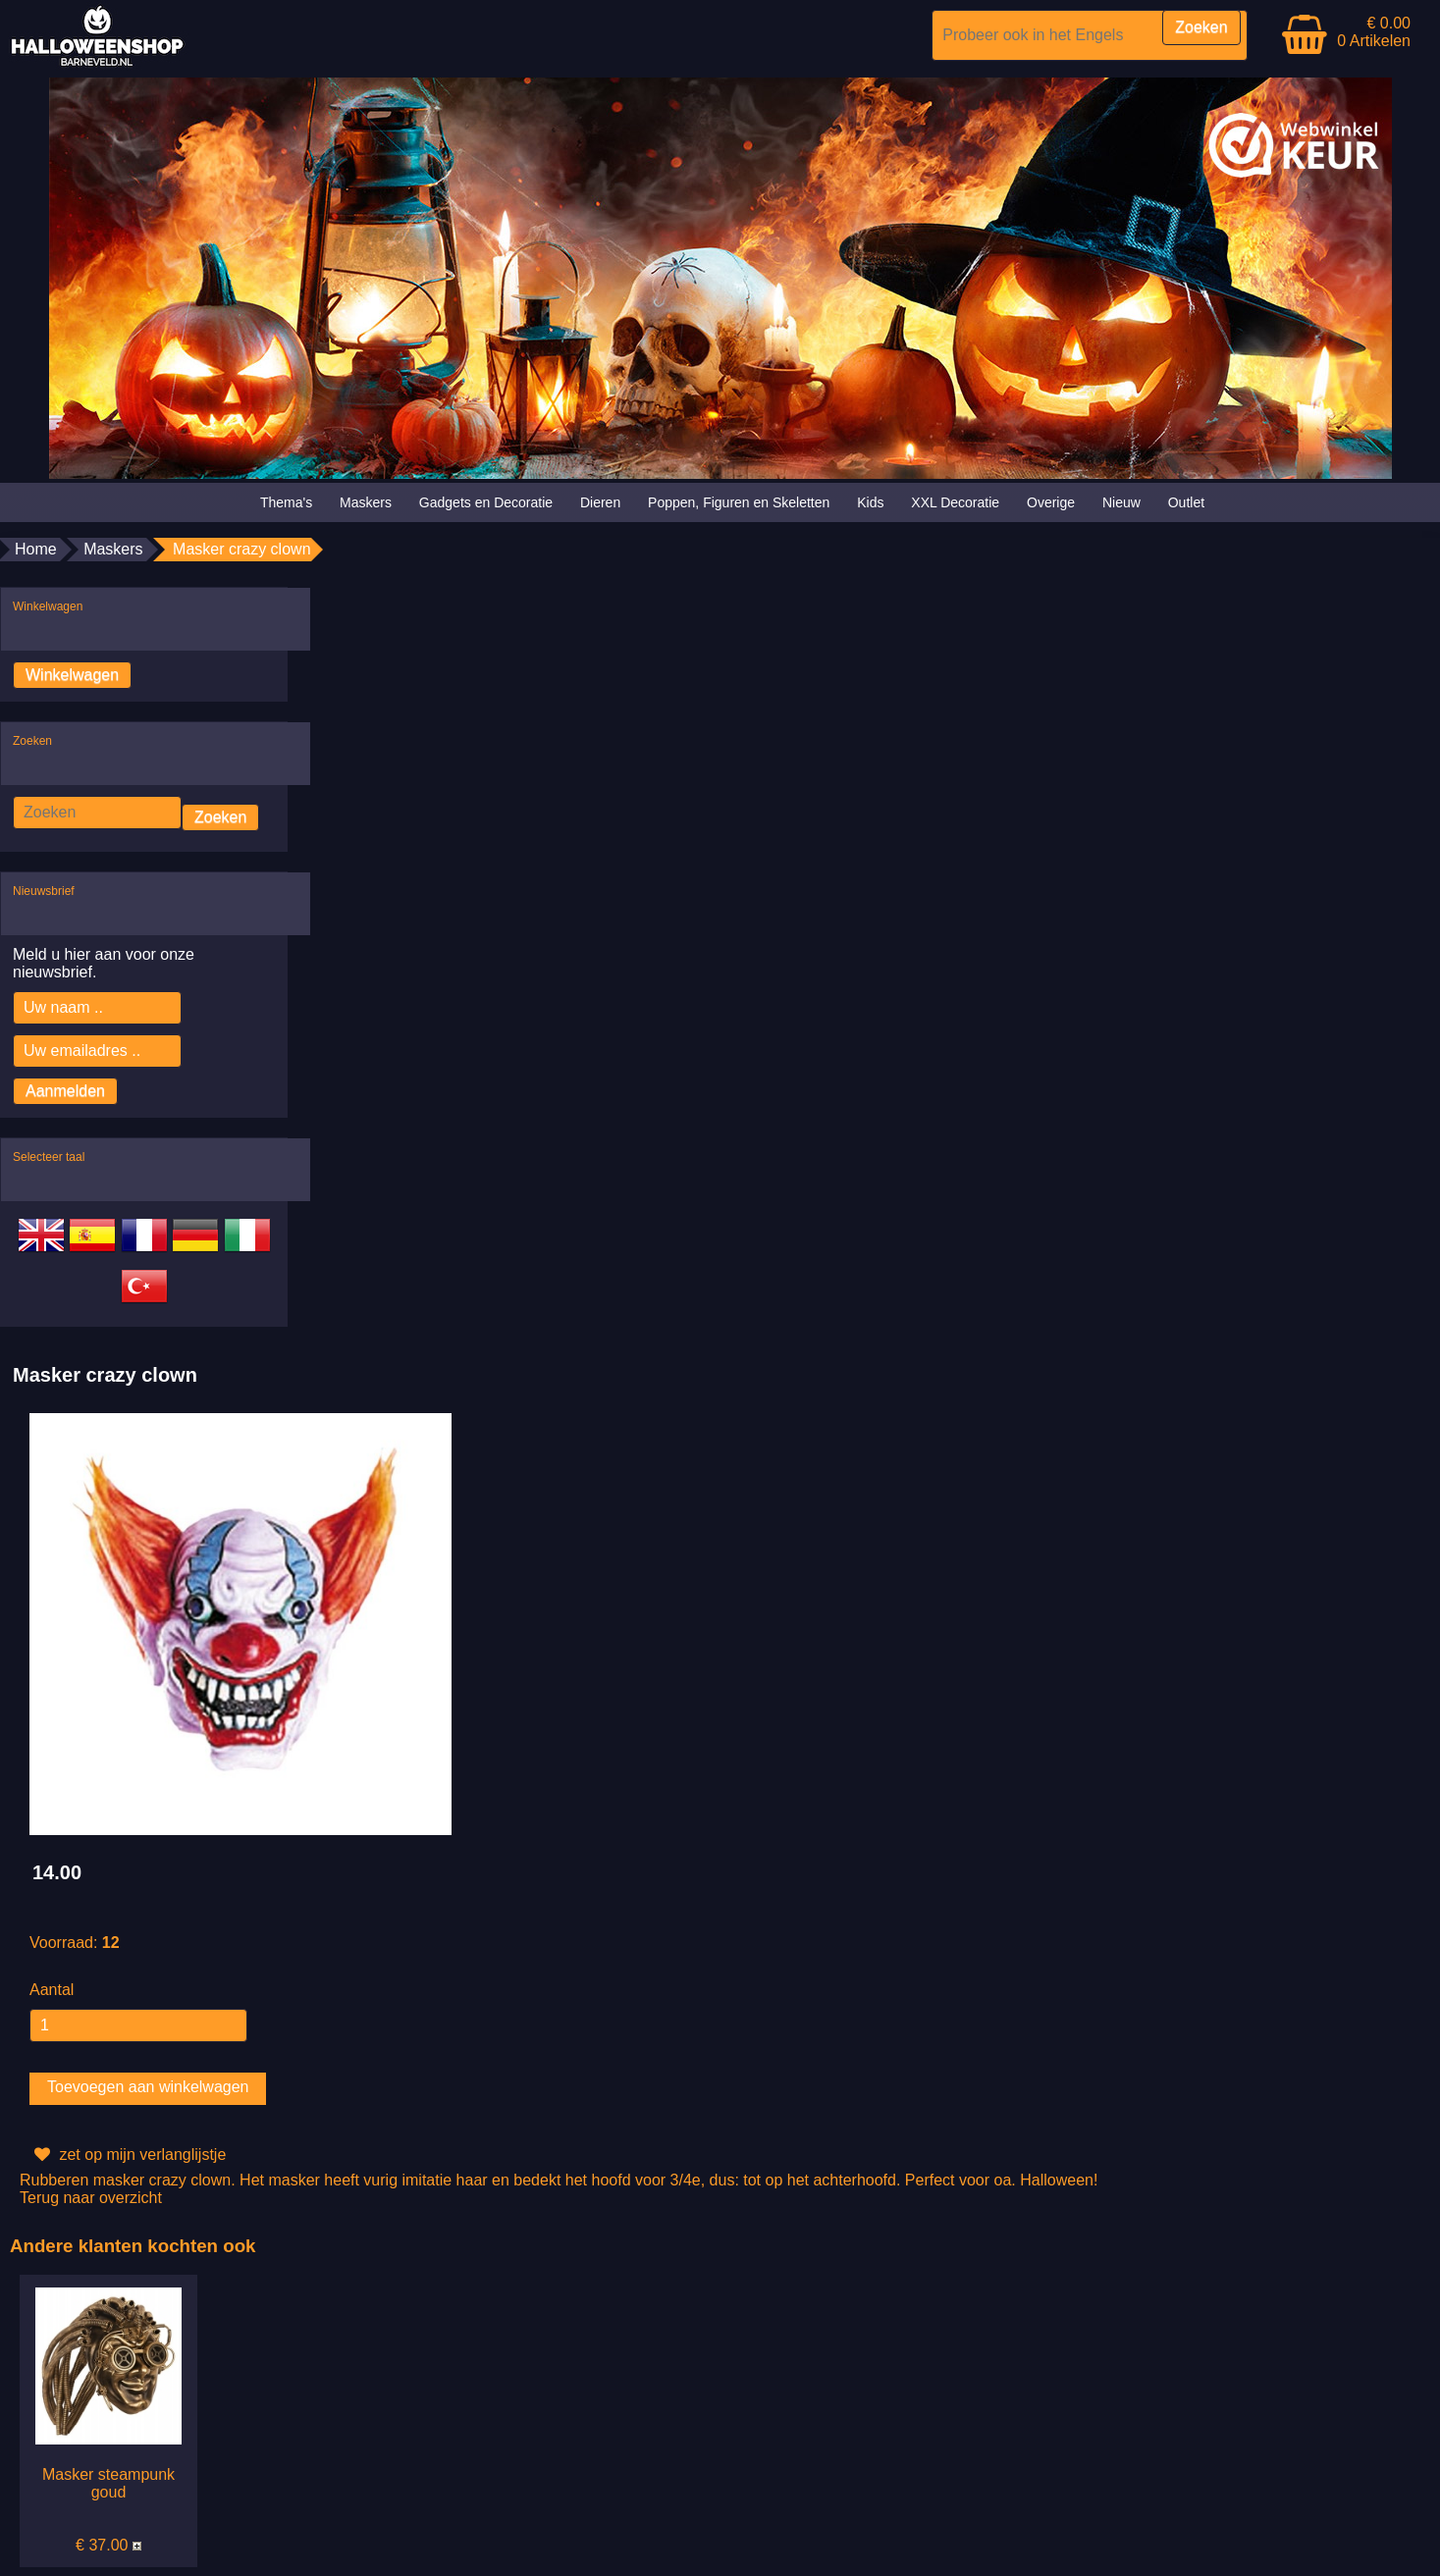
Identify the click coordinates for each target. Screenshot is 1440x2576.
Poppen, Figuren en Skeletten (738, 502)
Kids (870, 502)
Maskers (366, 502)
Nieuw (1121, 502)
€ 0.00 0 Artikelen (1374, 32)
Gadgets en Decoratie (486, 502)
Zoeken (220, 817)
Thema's (286, 502)
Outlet (1186, 502)
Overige (1051, 502)
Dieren (600, 502)
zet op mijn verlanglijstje (127, 2155)
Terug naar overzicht (91, 2197)
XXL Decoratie (955, 502)
